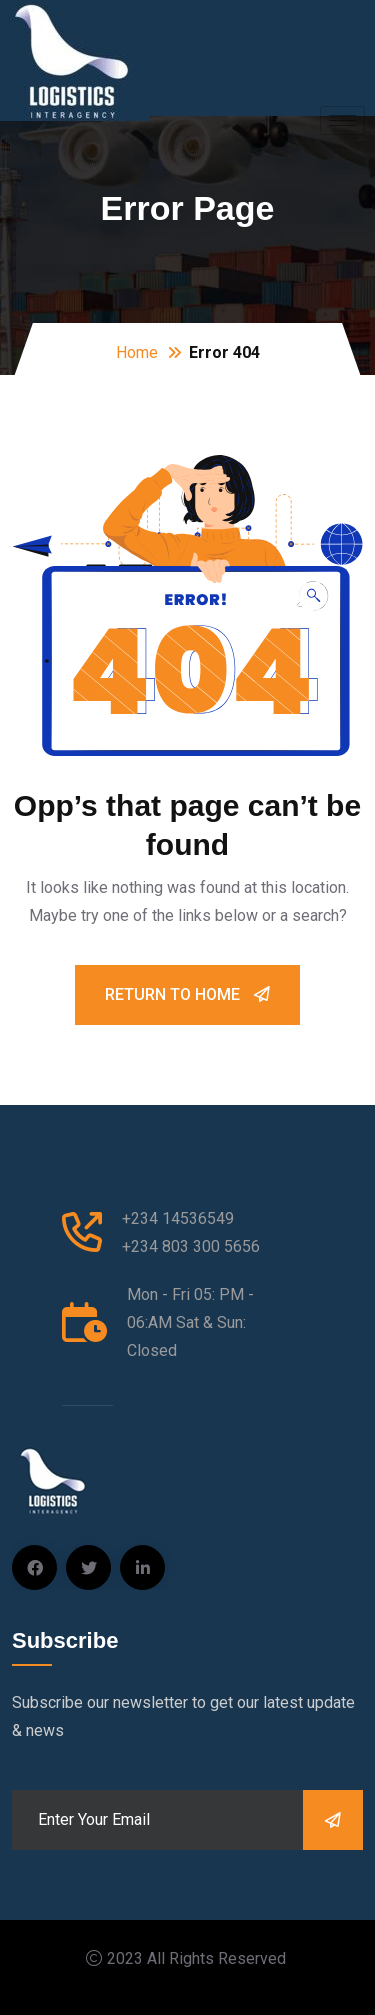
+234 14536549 (178, 1218)
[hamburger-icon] (342, 120)
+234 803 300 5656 (191, 1246)
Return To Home (187, 994)
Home (137, 352)
